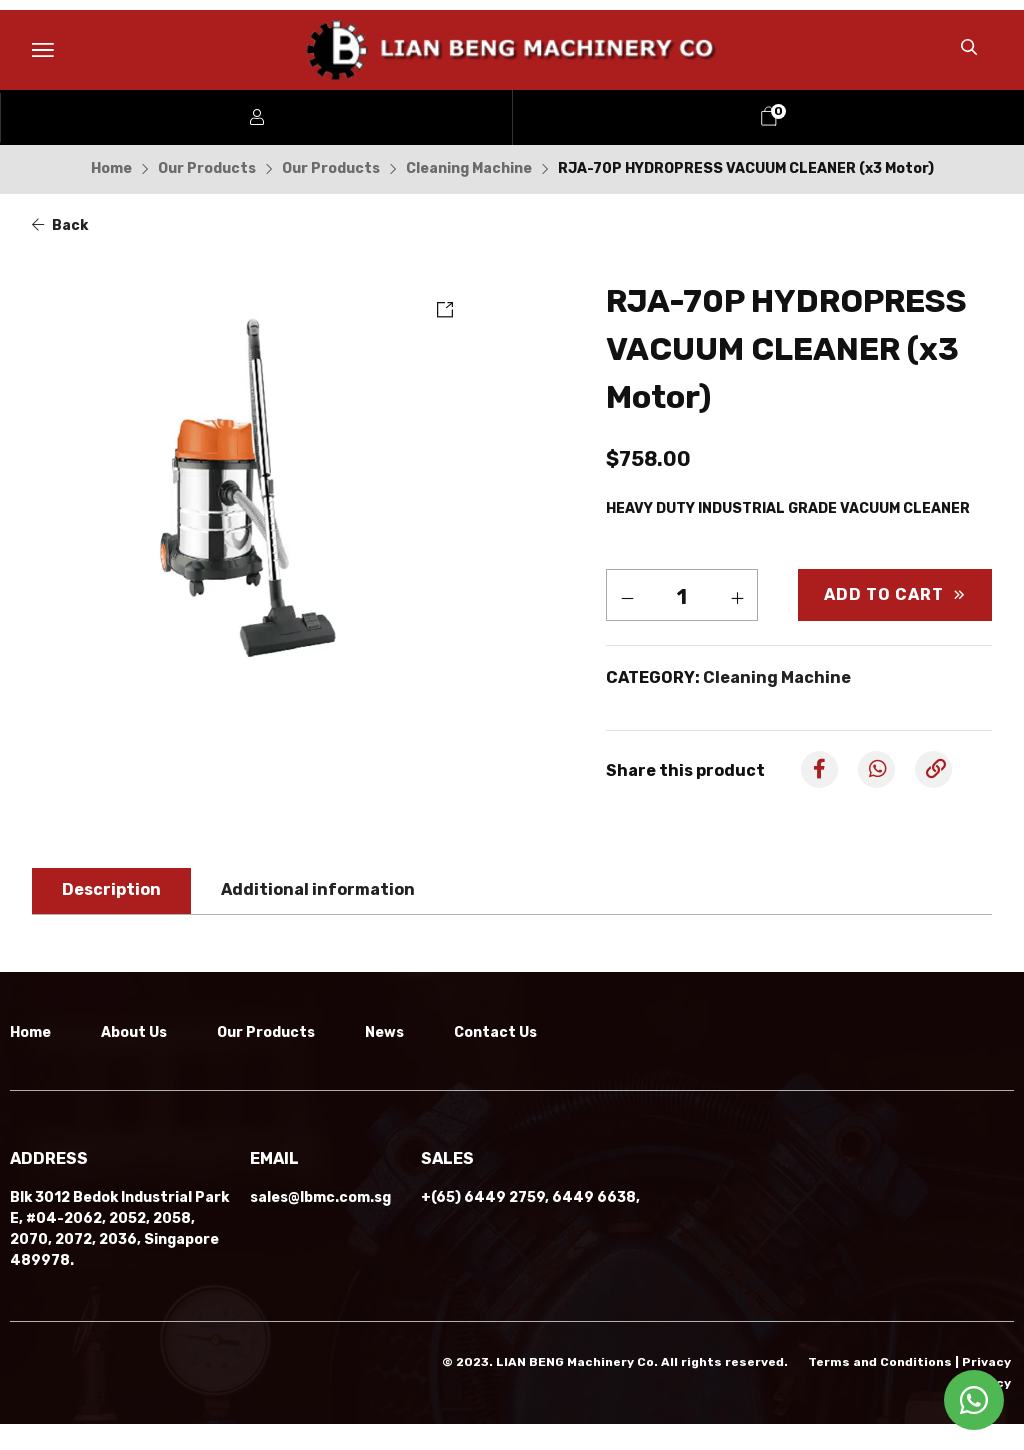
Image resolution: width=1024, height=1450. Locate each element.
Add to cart (884, 594)
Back (60, 225)
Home (111, 168)
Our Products (207, 168)
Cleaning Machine (469, 168)
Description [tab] (111, 889)
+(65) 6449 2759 (483, 1223)
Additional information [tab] (318, 889)
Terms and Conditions (880, 1388)
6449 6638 (594, 1223)
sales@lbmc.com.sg (320, 1223)
